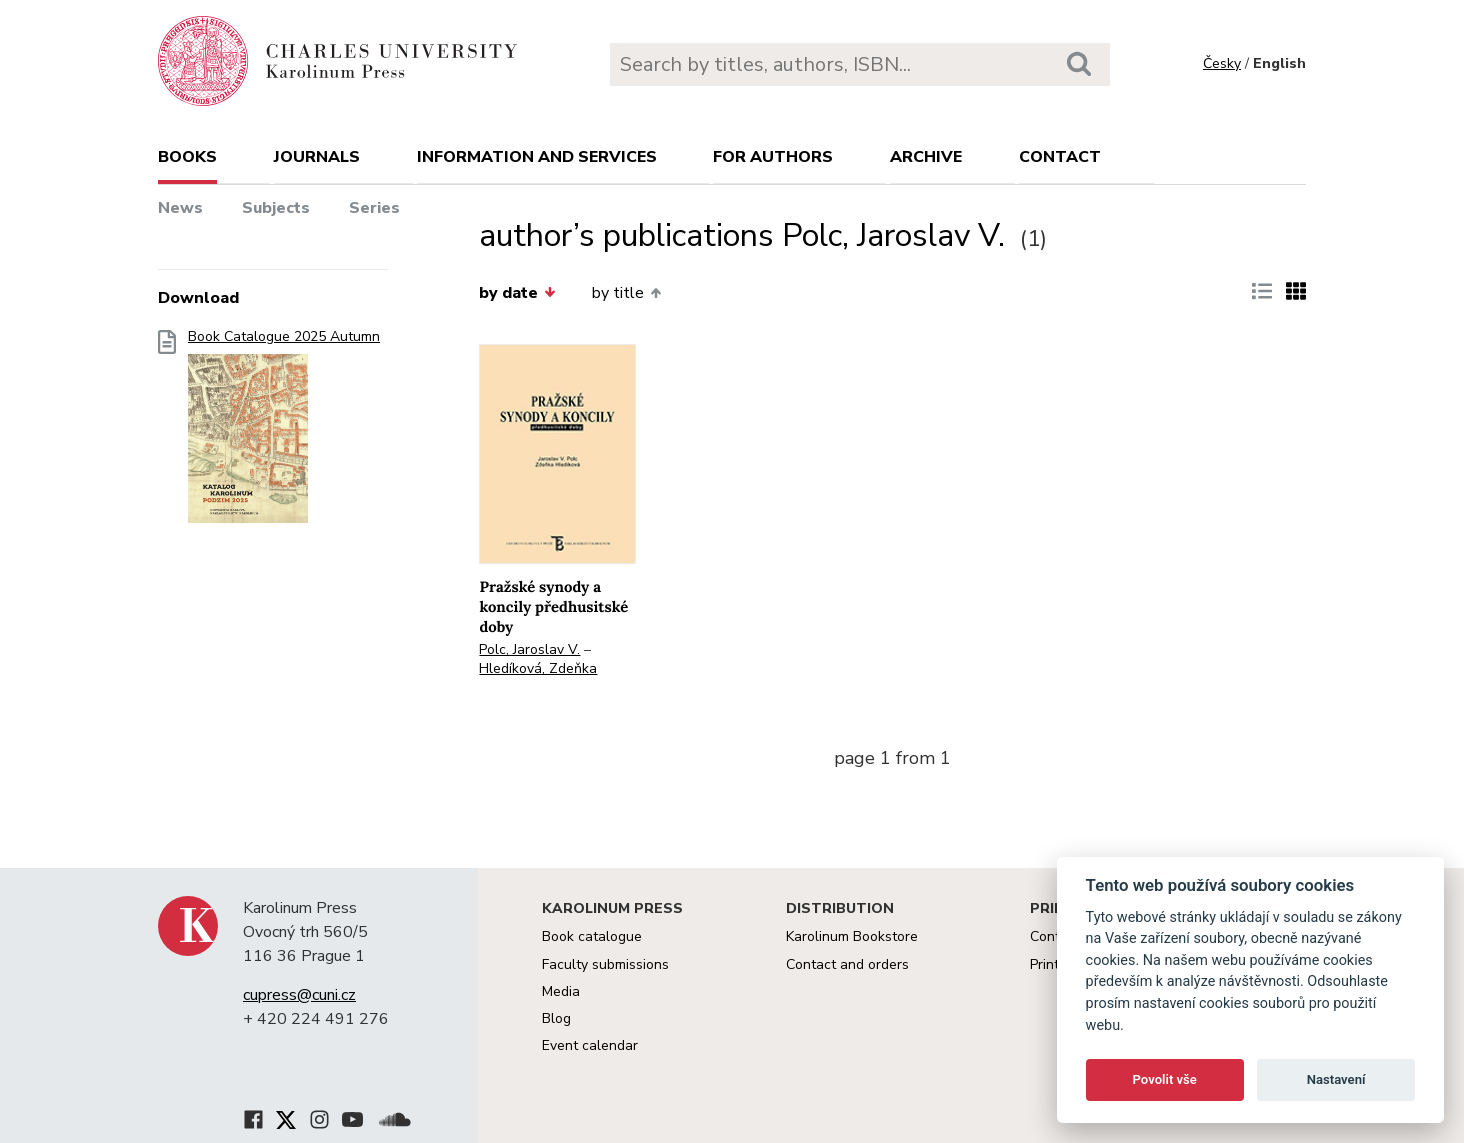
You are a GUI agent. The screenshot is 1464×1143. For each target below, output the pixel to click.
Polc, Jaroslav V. (529, 649)
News (180, 208)
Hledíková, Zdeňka (538, 668)
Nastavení (1336, 1079)
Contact (1060, 157)
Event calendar (590, 1045)
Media (561, 991)
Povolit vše (1165, 1079)
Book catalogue (592, 936)
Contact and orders (847, 964)
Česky (1222, 63)
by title (626, 293)
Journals (317, 157)
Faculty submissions (605, 964)
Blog (556, 1018)
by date (517, 293)
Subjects (276, 208)
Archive (926, 157)
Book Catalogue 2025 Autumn (284, 432)
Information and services (537, 157)
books (187, 157)
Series (374, 208)
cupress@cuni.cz (299, 995)
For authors (773, 157)
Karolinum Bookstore (852, 936)
